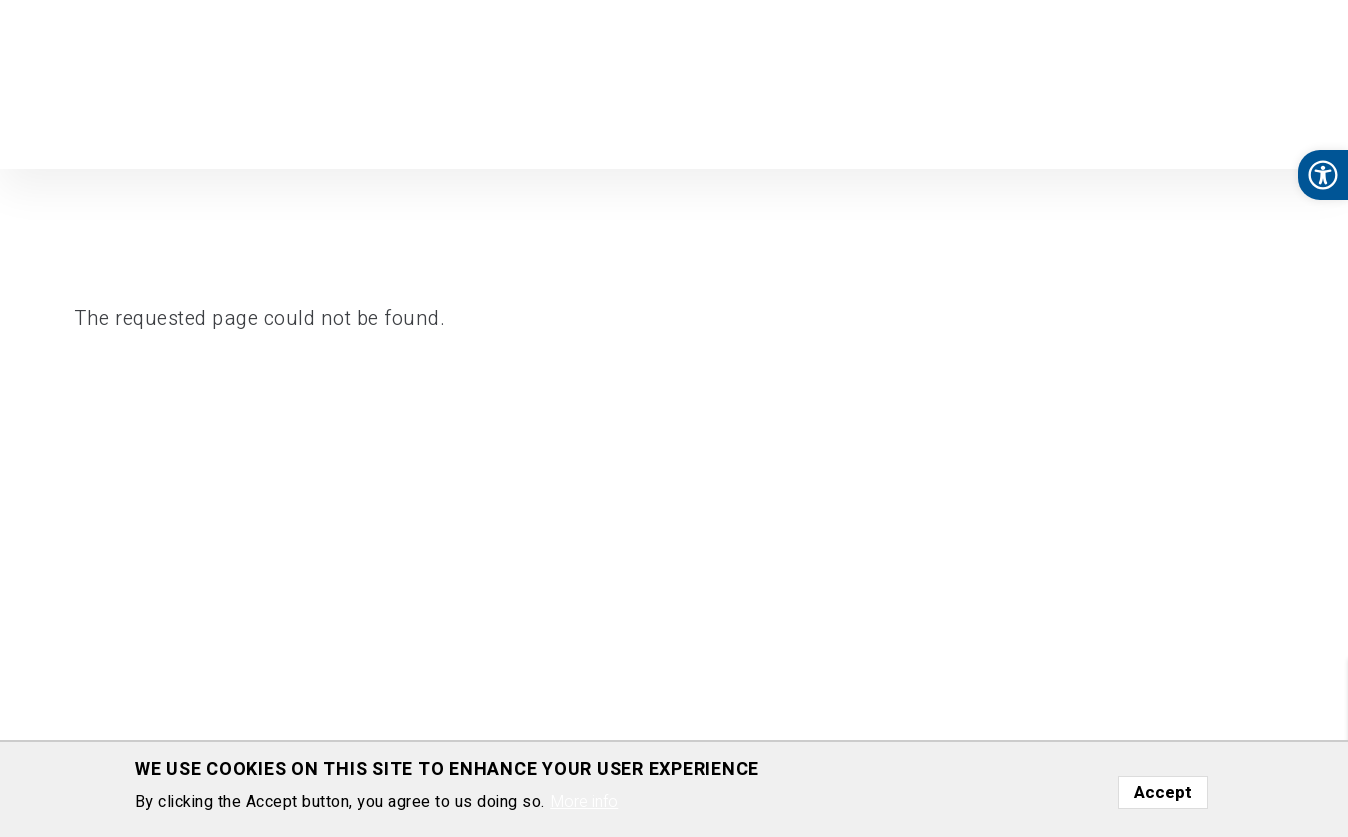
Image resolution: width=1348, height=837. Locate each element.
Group (625, 128)
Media (1152, 128)
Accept (1163, 792)
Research (548, 128)
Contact (1293, 128)
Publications (711, 128)
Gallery (1219, 128)
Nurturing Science (949, 128)
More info (584, 802)
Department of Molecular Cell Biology (124, 83)
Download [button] (820, 128)
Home (472, 128)
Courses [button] (1071, 128)
